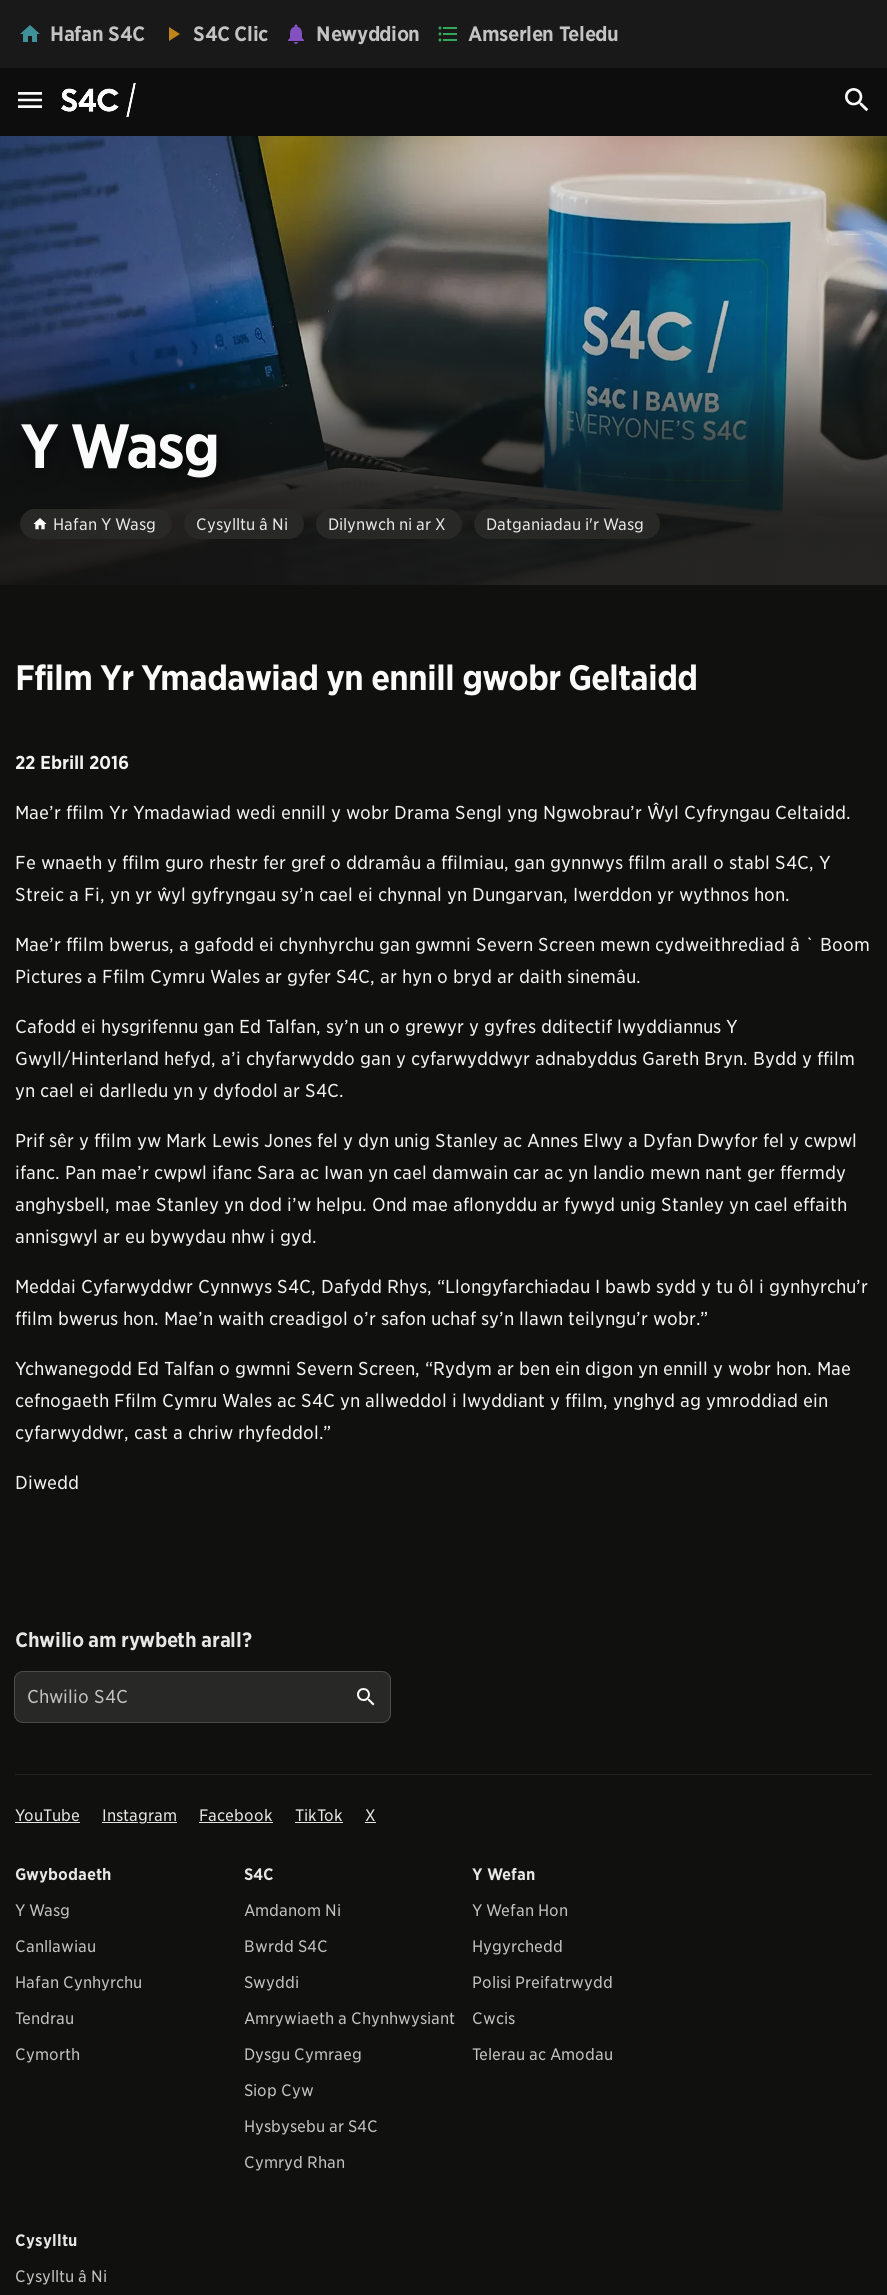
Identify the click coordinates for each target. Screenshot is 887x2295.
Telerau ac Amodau (542, 2054)
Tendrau (44, 2018)
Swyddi (271, 1982)
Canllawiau (55, 1946)
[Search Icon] (857, 100)
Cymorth (47, 2054)
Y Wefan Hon (520, 1910)
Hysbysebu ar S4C (311, 2126)
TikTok (319, 1815)
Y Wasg (42, 1910)
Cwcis (493, 2018)
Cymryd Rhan (294, 2162)
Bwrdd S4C (286, 1946)
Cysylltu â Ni (61, 2276)
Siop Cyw (279, 2090)
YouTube (47, 1815)
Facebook (236, 1815)
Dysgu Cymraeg (303, 2054)
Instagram (139, 1815)
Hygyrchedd (517, 1946)
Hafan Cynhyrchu (78, 1982)
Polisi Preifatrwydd (542, 1982)
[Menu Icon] (30, 101)
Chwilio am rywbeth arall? (133, 1640)
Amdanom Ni (292, 1910)
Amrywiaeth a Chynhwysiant (349, 2018)
